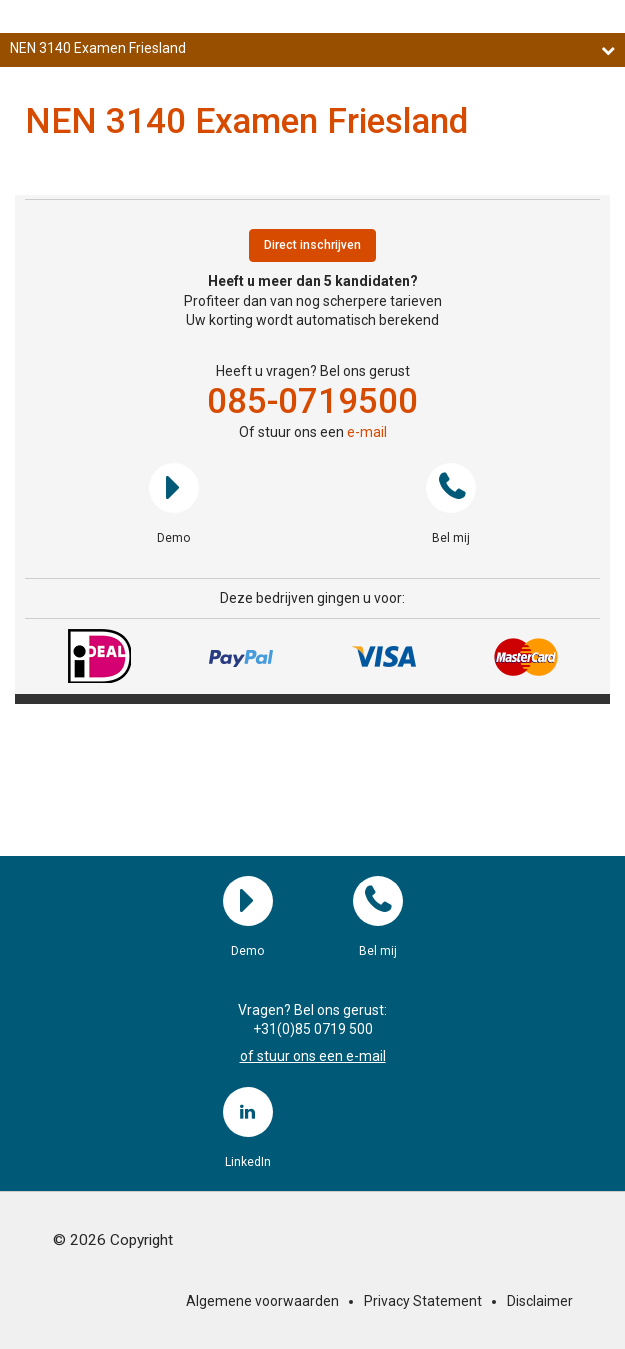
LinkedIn (248, 1112)
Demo (174, 488)
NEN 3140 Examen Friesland (312, 48)
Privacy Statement (423, 1301)
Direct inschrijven (312, 245)
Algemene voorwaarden (262, 1301)
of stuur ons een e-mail (313, 1056)
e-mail (367, 432)
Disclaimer (540, 1301)
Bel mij (451, 488)
